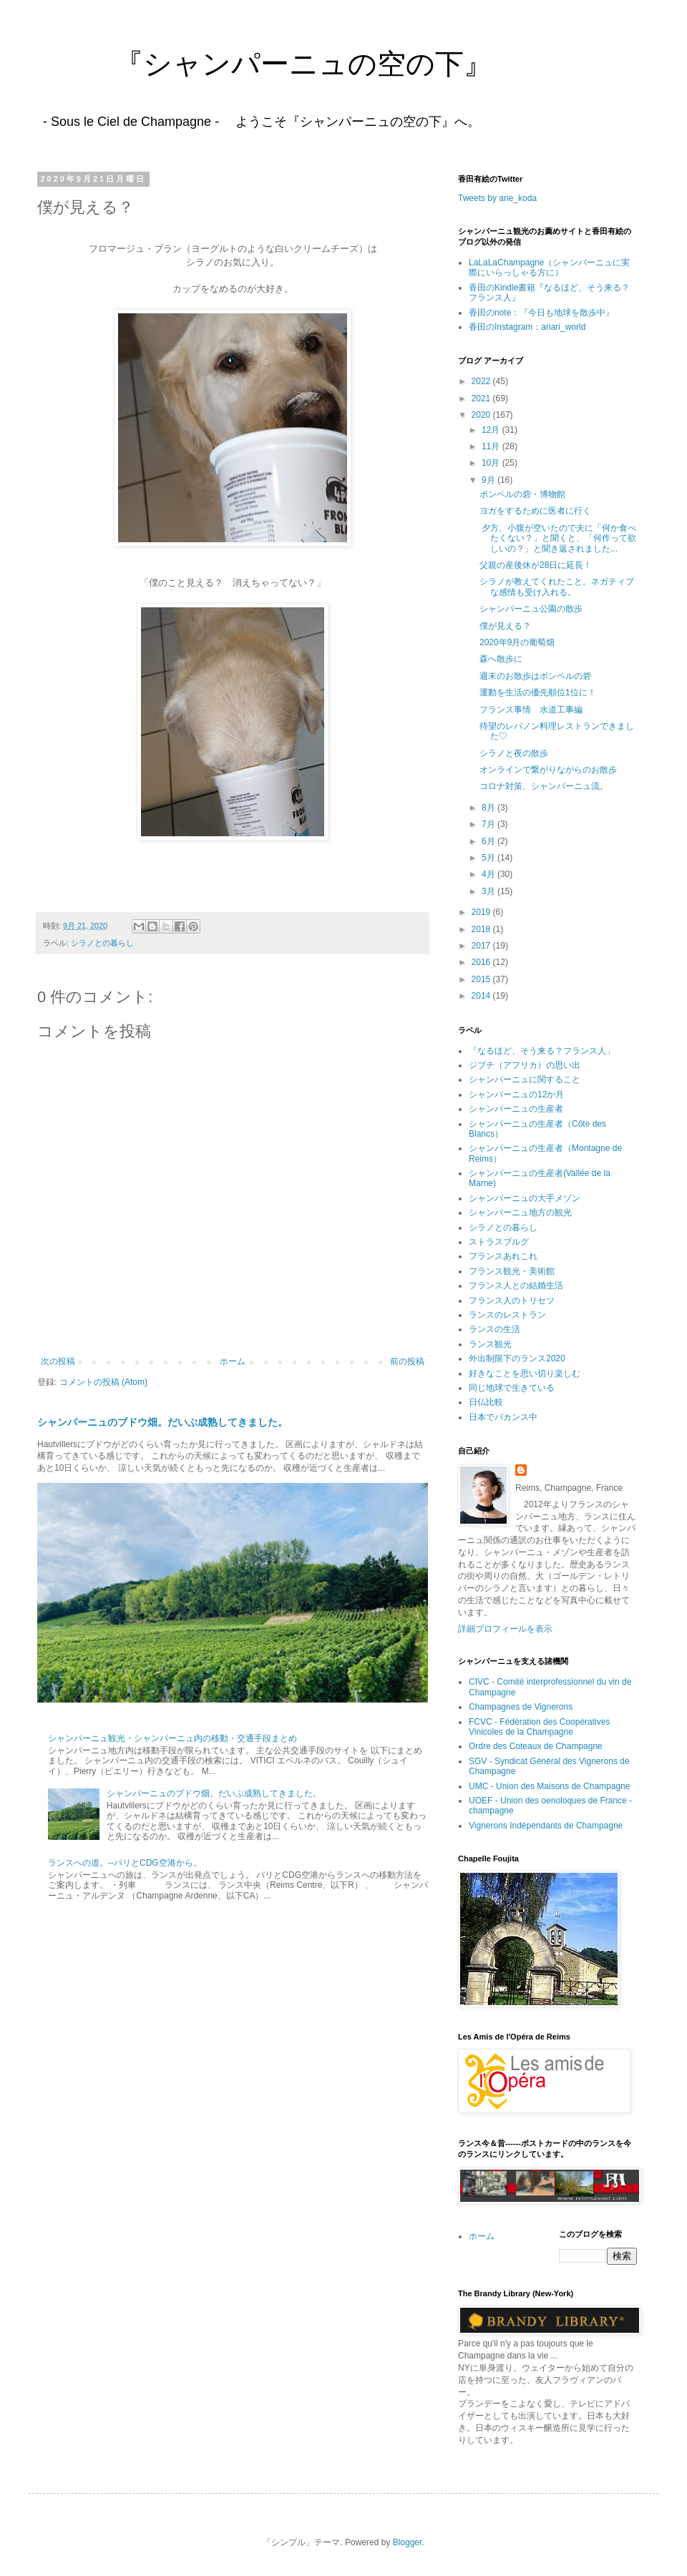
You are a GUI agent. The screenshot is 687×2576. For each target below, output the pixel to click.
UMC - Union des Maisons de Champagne (549, 1786)
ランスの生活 (494, 1329)
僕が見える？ (505, 626)
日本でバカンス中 (503, 1417)
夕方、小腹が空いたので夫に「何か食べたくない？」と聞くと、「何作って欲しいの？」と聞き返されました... (557, 538)
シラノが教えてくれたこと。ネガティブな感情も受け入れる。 (556, 587)
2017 (482, 946)
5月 (489, 858)
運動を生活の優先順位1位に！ (537, 692)
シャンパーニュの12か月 (516, 1094)
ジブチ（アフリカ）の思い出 (524, 1065)
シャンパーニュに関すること (524, 1079)
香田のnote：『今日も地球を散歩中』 (541, 313)
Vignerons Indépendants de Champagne (546, 1826)
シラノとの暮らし (102, 943)
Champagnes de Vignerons (520, 1707)
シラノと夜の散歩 (513, 753)
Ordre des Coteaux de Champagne (536, 1746)
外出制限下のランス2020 (517, 1358)
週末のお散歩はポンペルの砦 (535, 676)
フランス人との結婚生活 (516, 1285)
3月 (489, 891)
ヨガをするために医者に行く (535, 511)
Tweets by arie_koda (497, 198)
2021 (482, 398)
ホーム (232, 1361)
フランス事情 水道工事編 (531, 710)
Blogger (407, 2542)
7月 (489, 824)
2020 (482, 415)
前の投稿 (407, 1361)
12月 (492, 430)
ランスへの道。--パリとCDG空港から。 (125, 1863)
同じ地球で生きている (512, 1388)
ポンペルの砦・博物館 (522, 494)
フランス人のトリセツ (512, 1301)
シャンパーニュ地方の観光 (520, 1213)
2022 (482, 381)
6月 (489, 841)
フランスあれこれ (503, 1256)
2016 (482, 962)
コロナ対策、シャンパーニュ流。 (543, 786)
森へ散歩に (500, 659)
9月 (489, 480)
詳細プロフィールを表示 (505, 1629)
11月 (492, 446)
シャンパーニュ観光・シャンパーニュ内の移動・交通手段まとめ (172, 1738)
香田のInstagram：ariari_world (527, 327)
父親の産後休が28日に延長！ (535, 565)
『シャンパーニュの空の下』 (260, 63)
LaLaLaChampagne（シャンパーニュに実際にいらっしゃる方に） (549, 268)
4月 (489, 874)
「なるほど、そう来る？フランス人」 (542, 1051)
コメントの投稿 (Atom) (103, 1382)
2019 (482, 912)
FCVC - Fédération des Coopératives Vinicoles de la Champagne (539, 1727)
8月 (489, 808)
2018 (482, 929)
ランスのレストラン (507, 1315)
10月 (492, 463)
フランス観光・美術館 (512, 1271)
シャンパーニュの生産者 (516, 1109)
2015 (482, 979)
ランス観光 (490, 1344)
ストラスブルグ (499, 1242)
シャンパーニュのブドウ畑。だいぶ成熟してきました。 (162, 1422)
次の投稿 (58, 1361)
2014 (482, 996)
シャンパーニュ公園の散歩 (531, 609)
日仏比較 (486, 1402)
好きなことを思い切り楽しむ (524, 1373)
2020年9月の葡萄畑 (517, 642)
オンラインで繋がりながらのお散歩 (548, 770)
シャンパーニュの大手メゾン (524, 1198)
